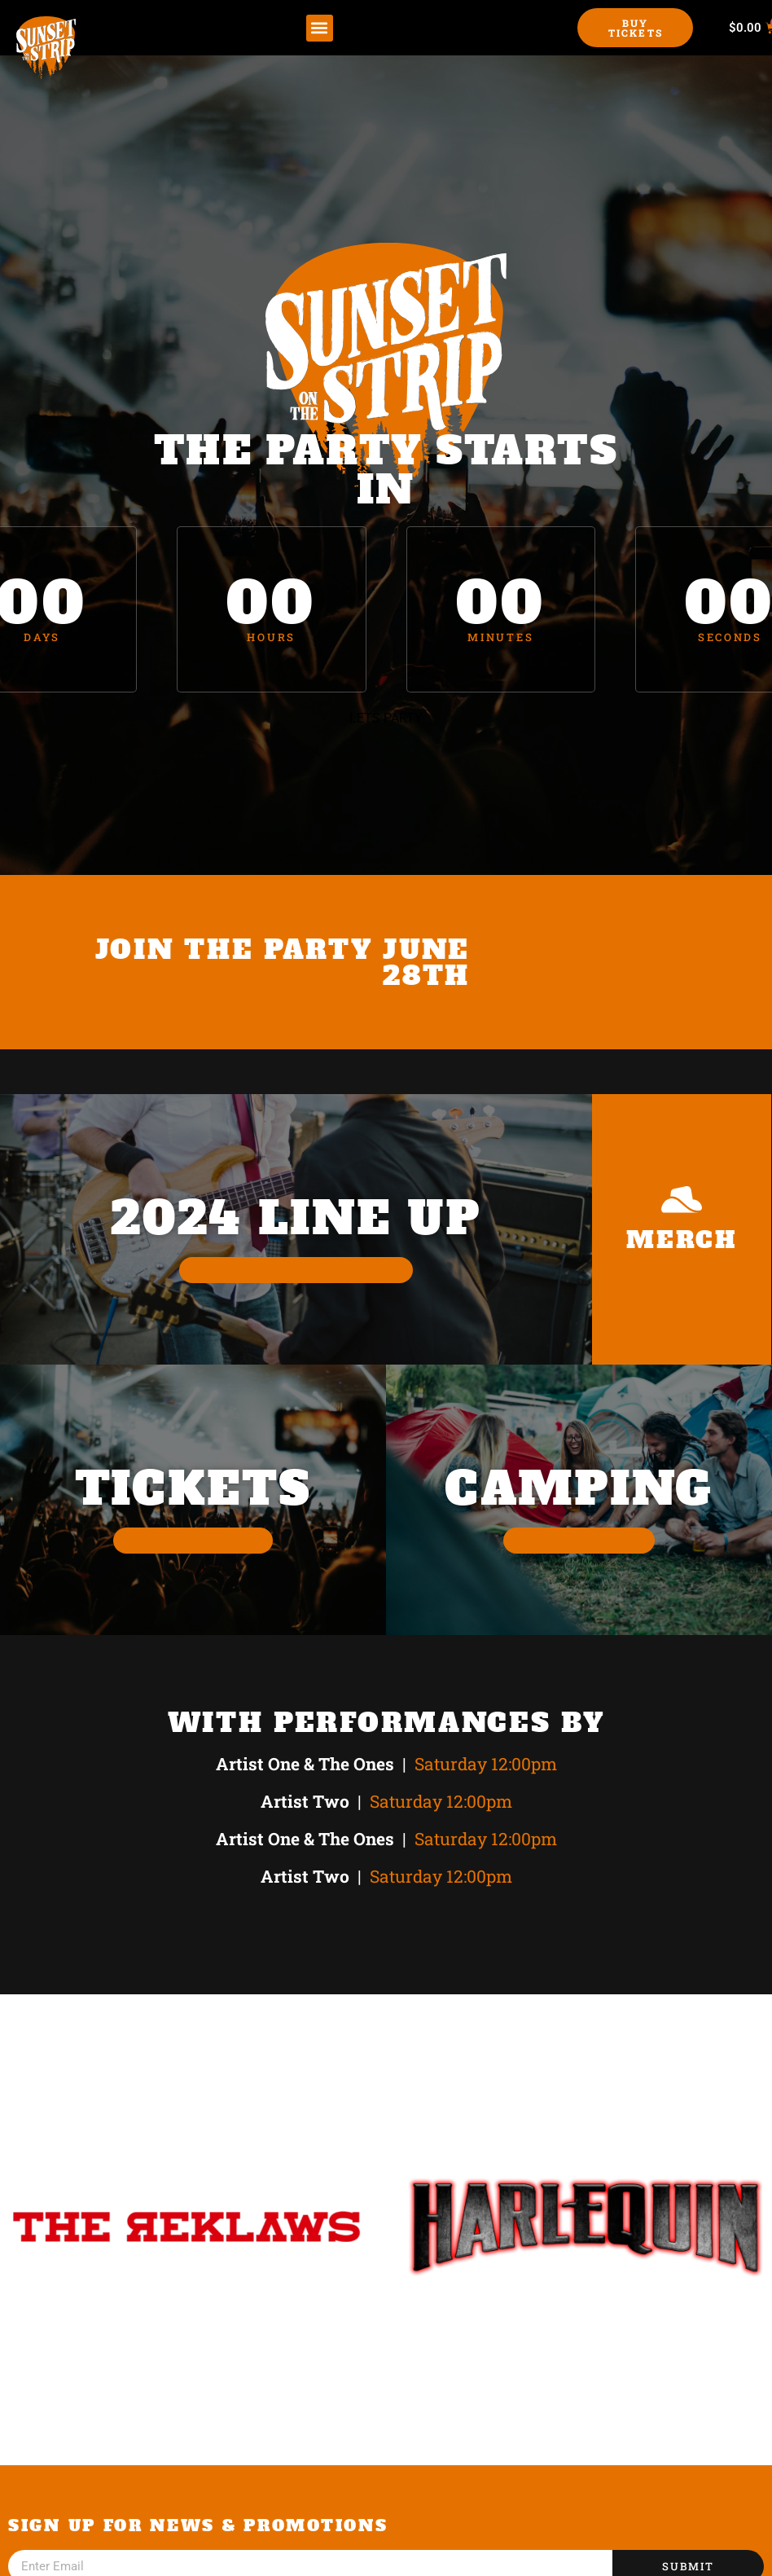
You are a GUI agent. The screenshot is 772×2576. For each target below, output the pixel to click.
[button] (319, 28)
